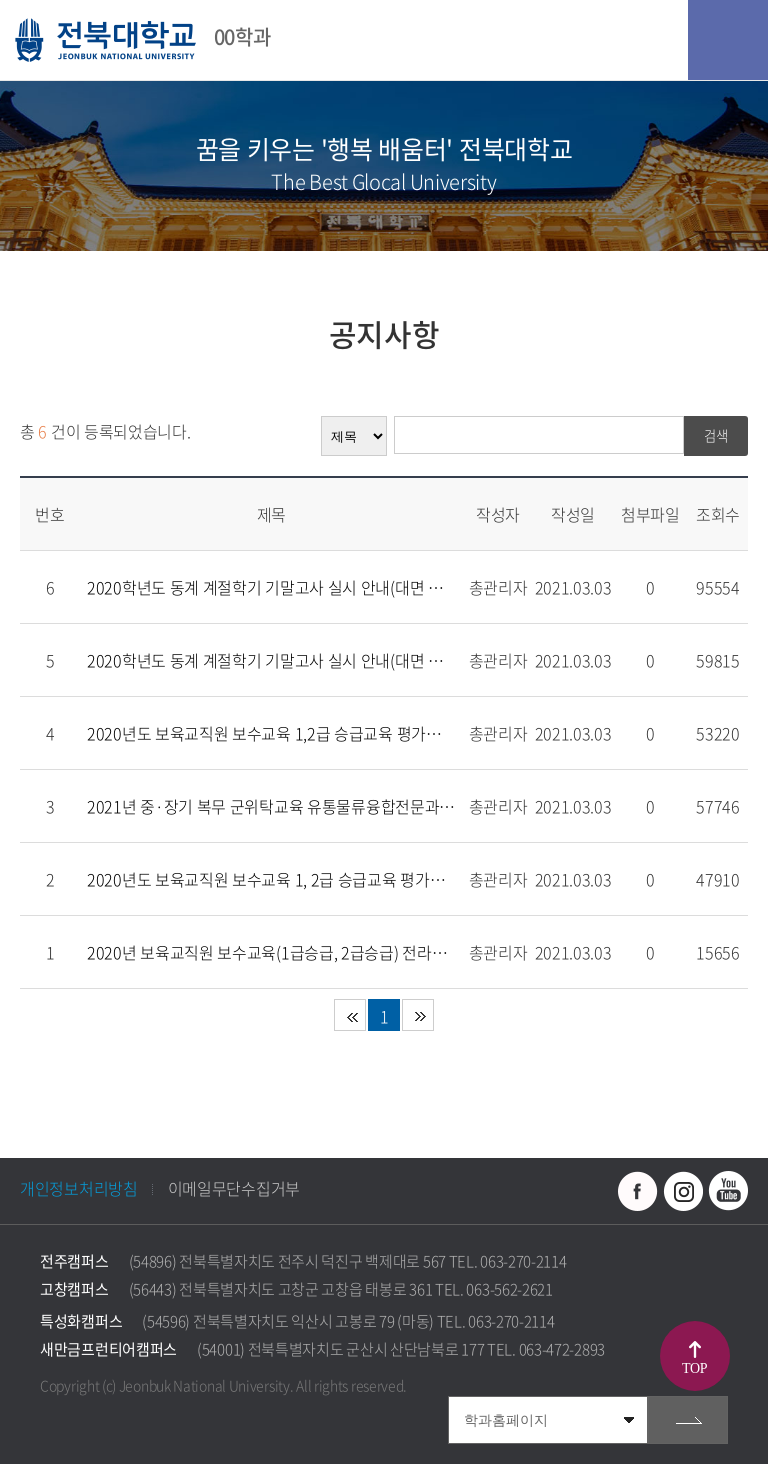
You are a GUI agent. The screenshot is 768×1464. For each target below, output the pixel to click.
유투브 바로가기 (728, 1191)
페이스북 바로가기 (638, 1191)
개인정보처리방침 (79, 1188)
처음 (350, 1015)
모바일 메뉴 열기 (728, 40)
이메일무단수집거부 (234, 1188)
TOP (694, 1368)
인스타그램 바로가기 (683, 1191)
